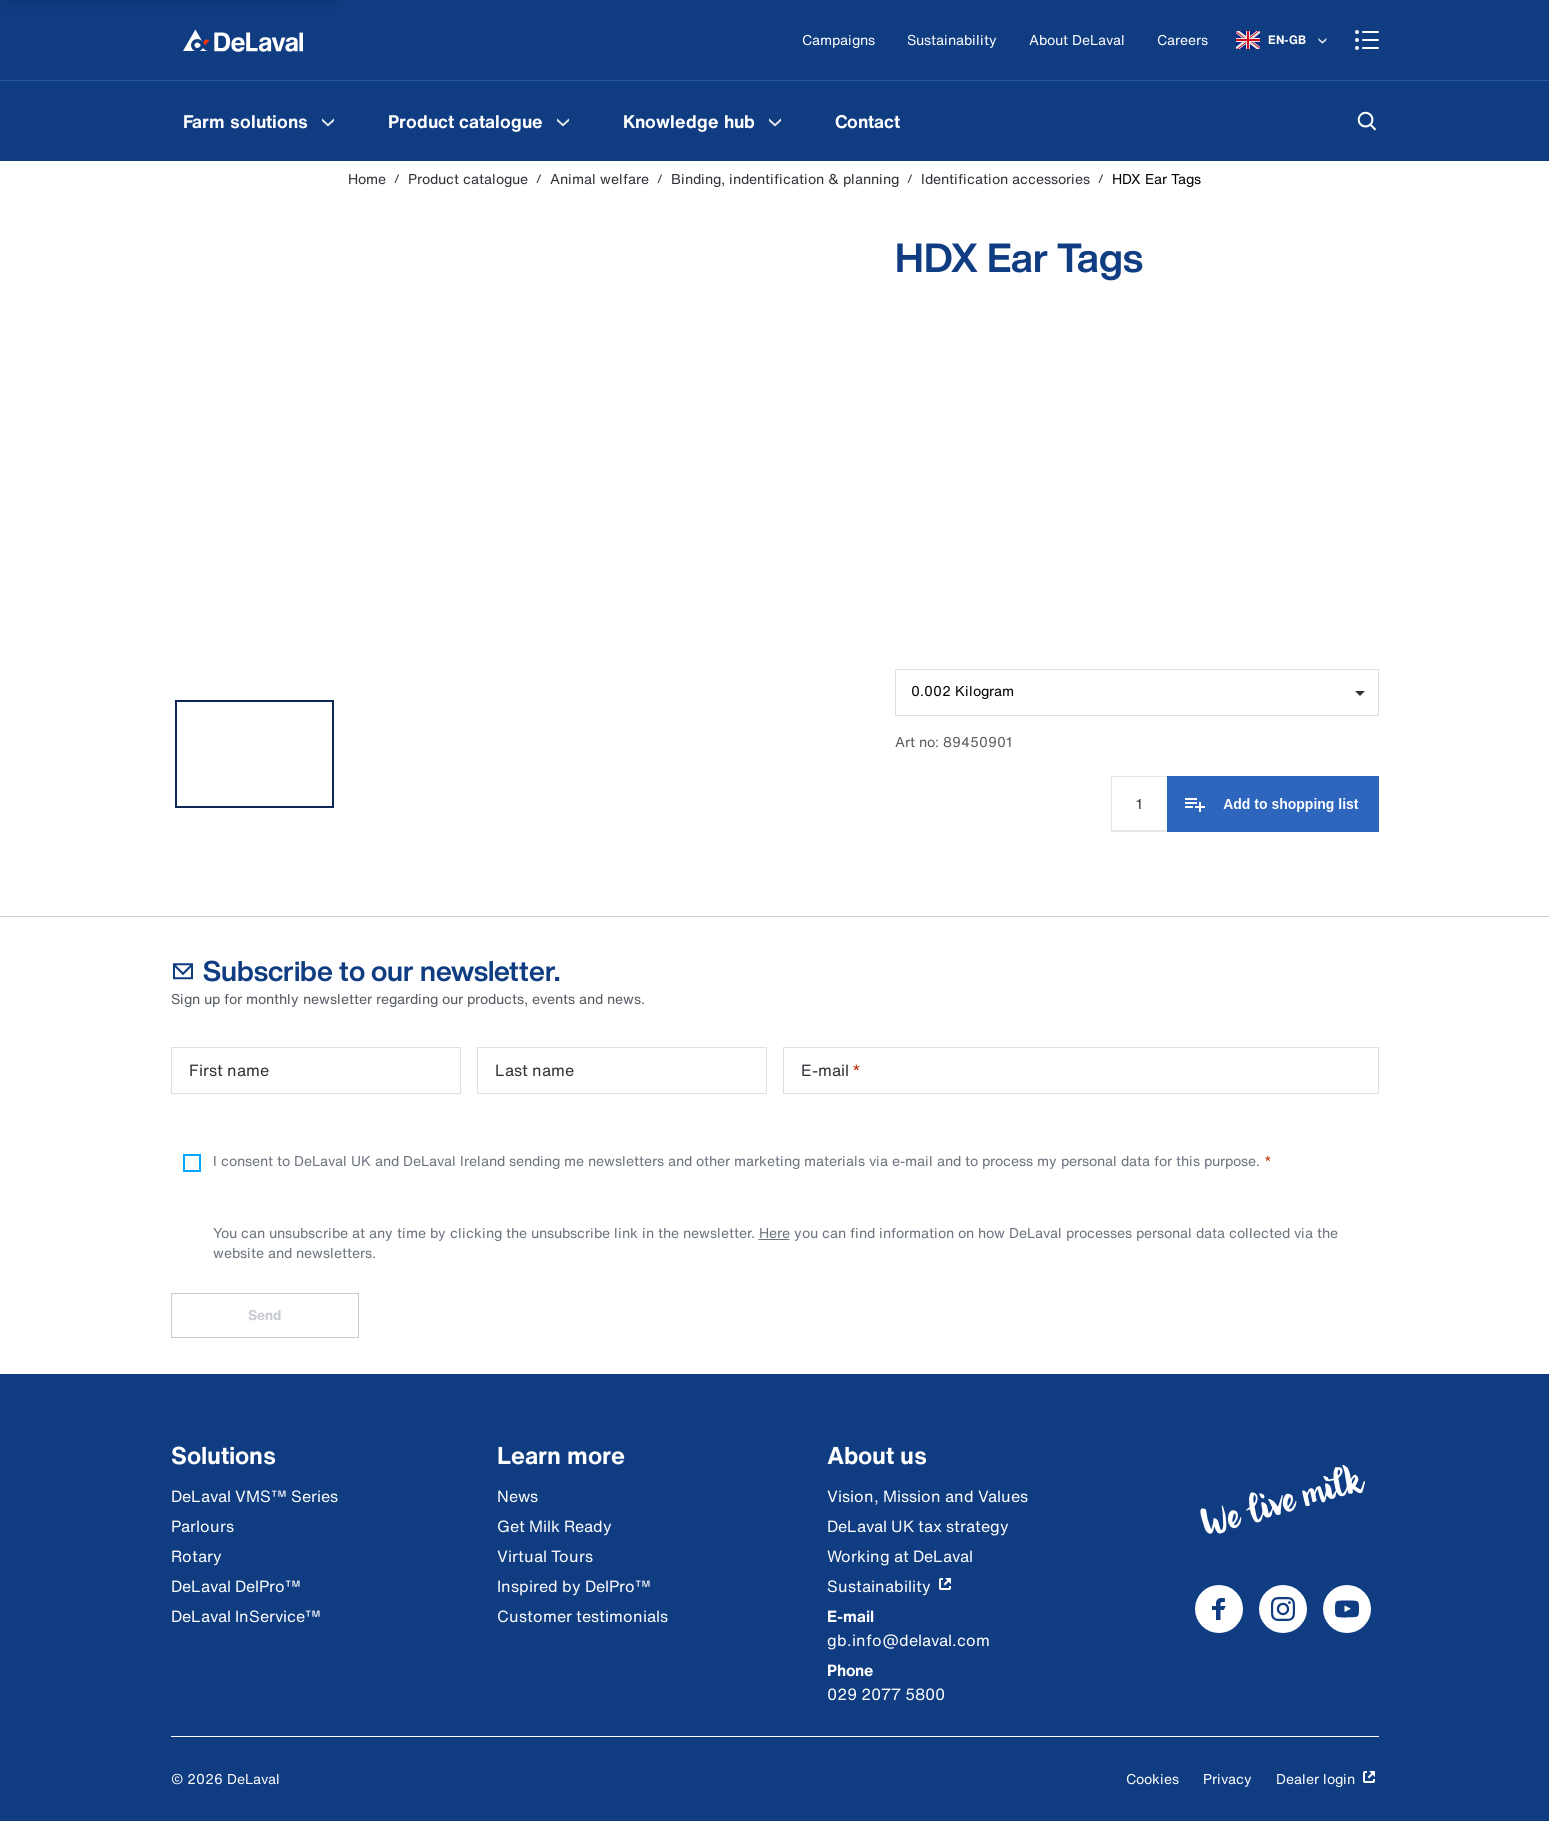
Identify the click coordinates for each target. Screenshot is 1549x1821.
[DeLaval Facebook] (1219, 1609)
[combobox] (1136, 692)
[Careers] (1182, 40)
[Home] (243, 40)
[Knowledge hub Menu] (775, 121)
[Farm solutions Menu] (328, 121)
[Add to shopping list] (1272, 804)
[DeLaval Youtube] (1347, 1609)
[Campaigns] (838, 40)
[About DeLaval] (1077, 40)
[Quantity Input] (1139, 804)
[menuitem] (261, 121)
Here (774, 1232)
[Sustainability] (952, 40)
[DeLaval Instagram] (1283, 1609)
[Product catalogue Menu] (563, 121)
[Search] (1367, 121)
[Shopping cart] (1367, 40)
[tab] (255, 754)
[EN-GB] (1283, 40)
